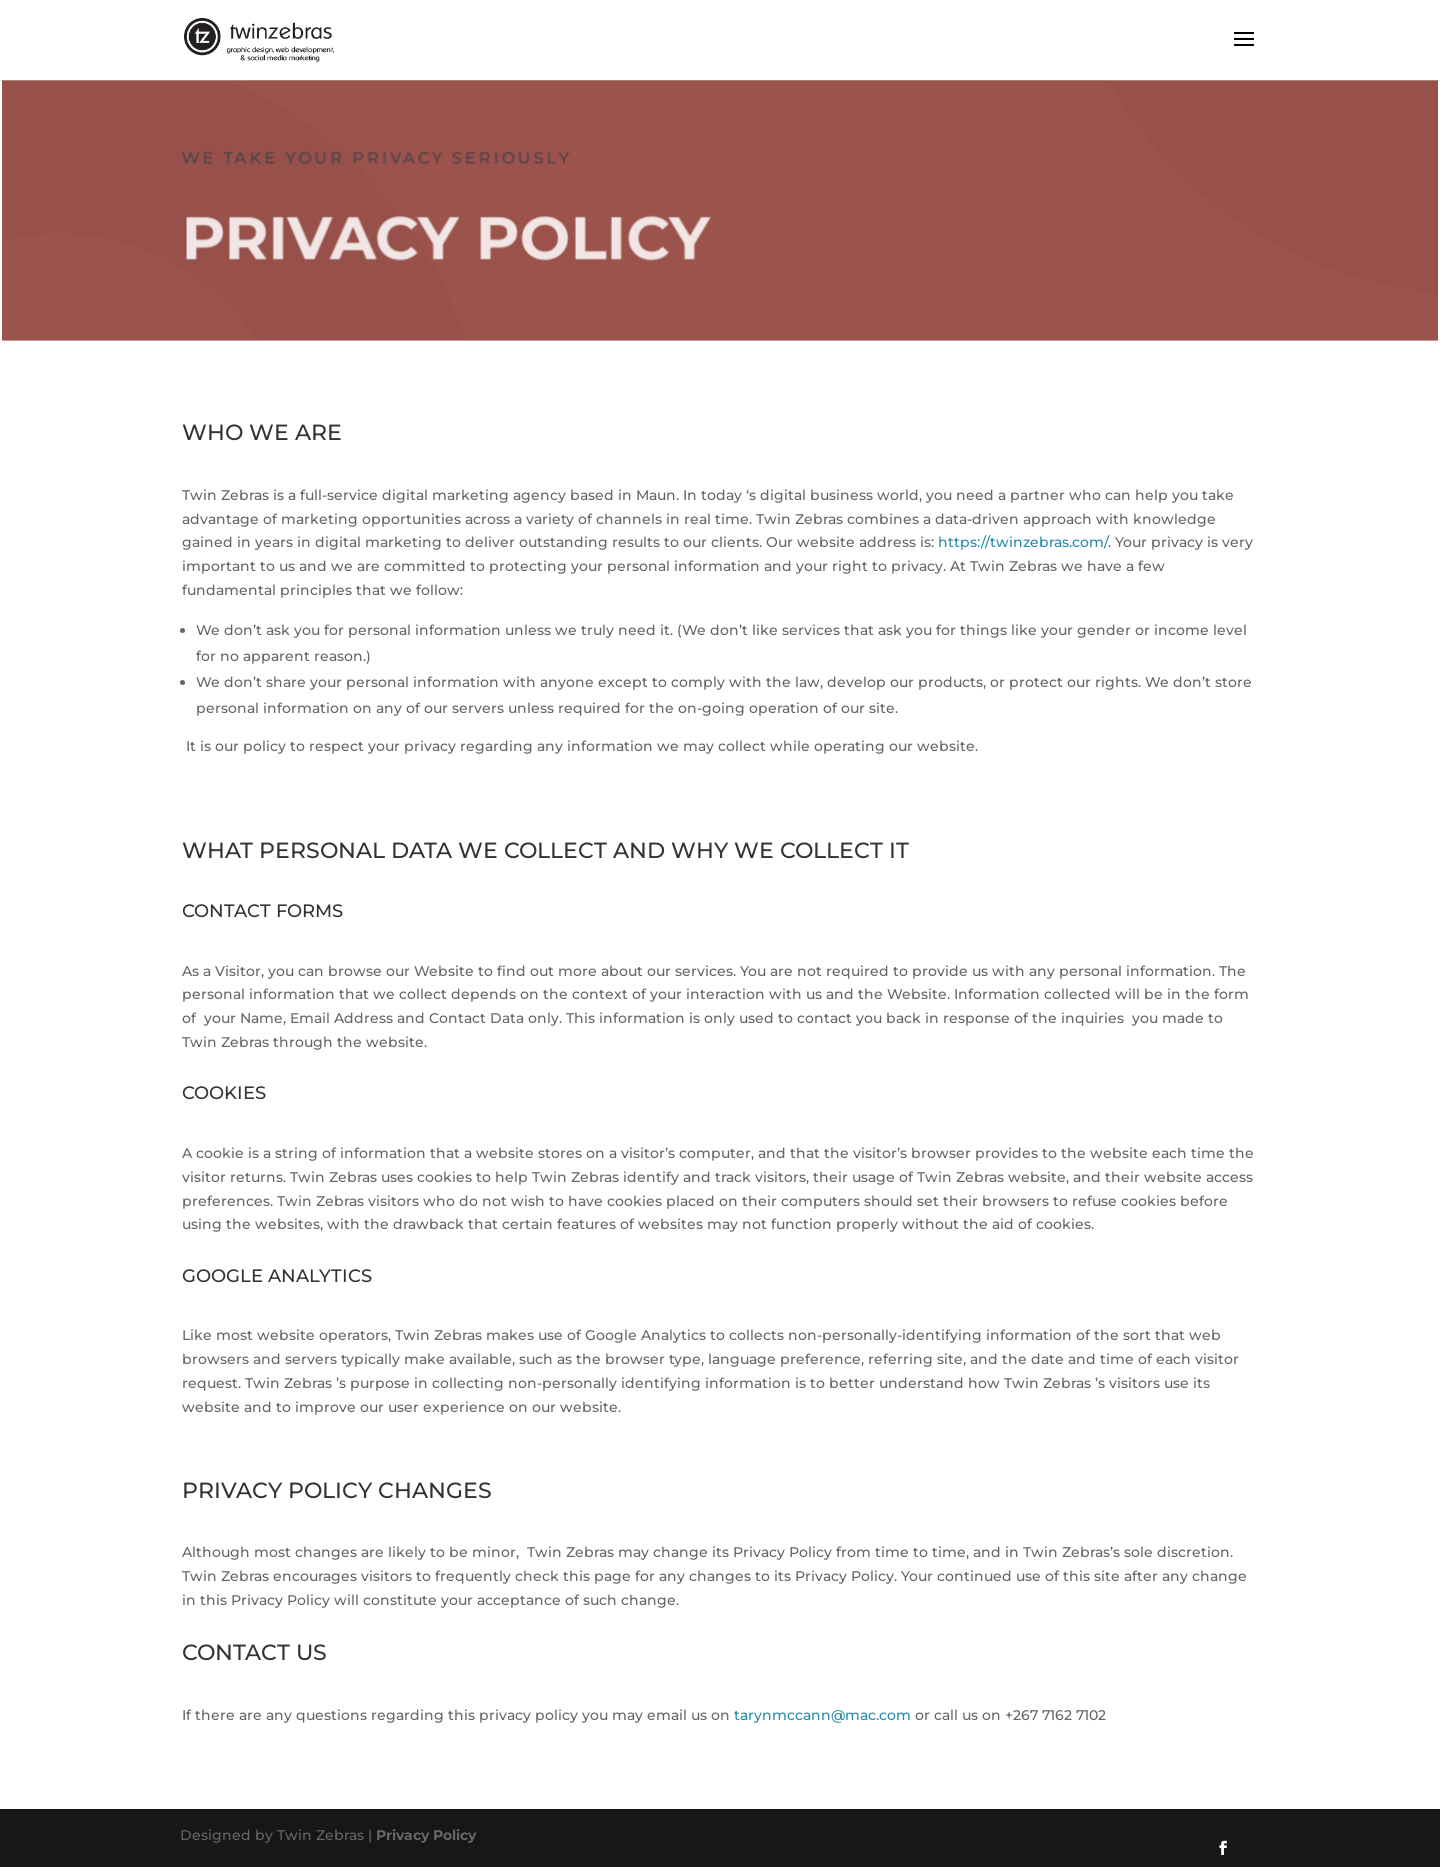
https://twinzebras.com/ (1023, 542)
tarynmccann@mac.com (820, 1715)
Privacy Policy (426, 1835)
